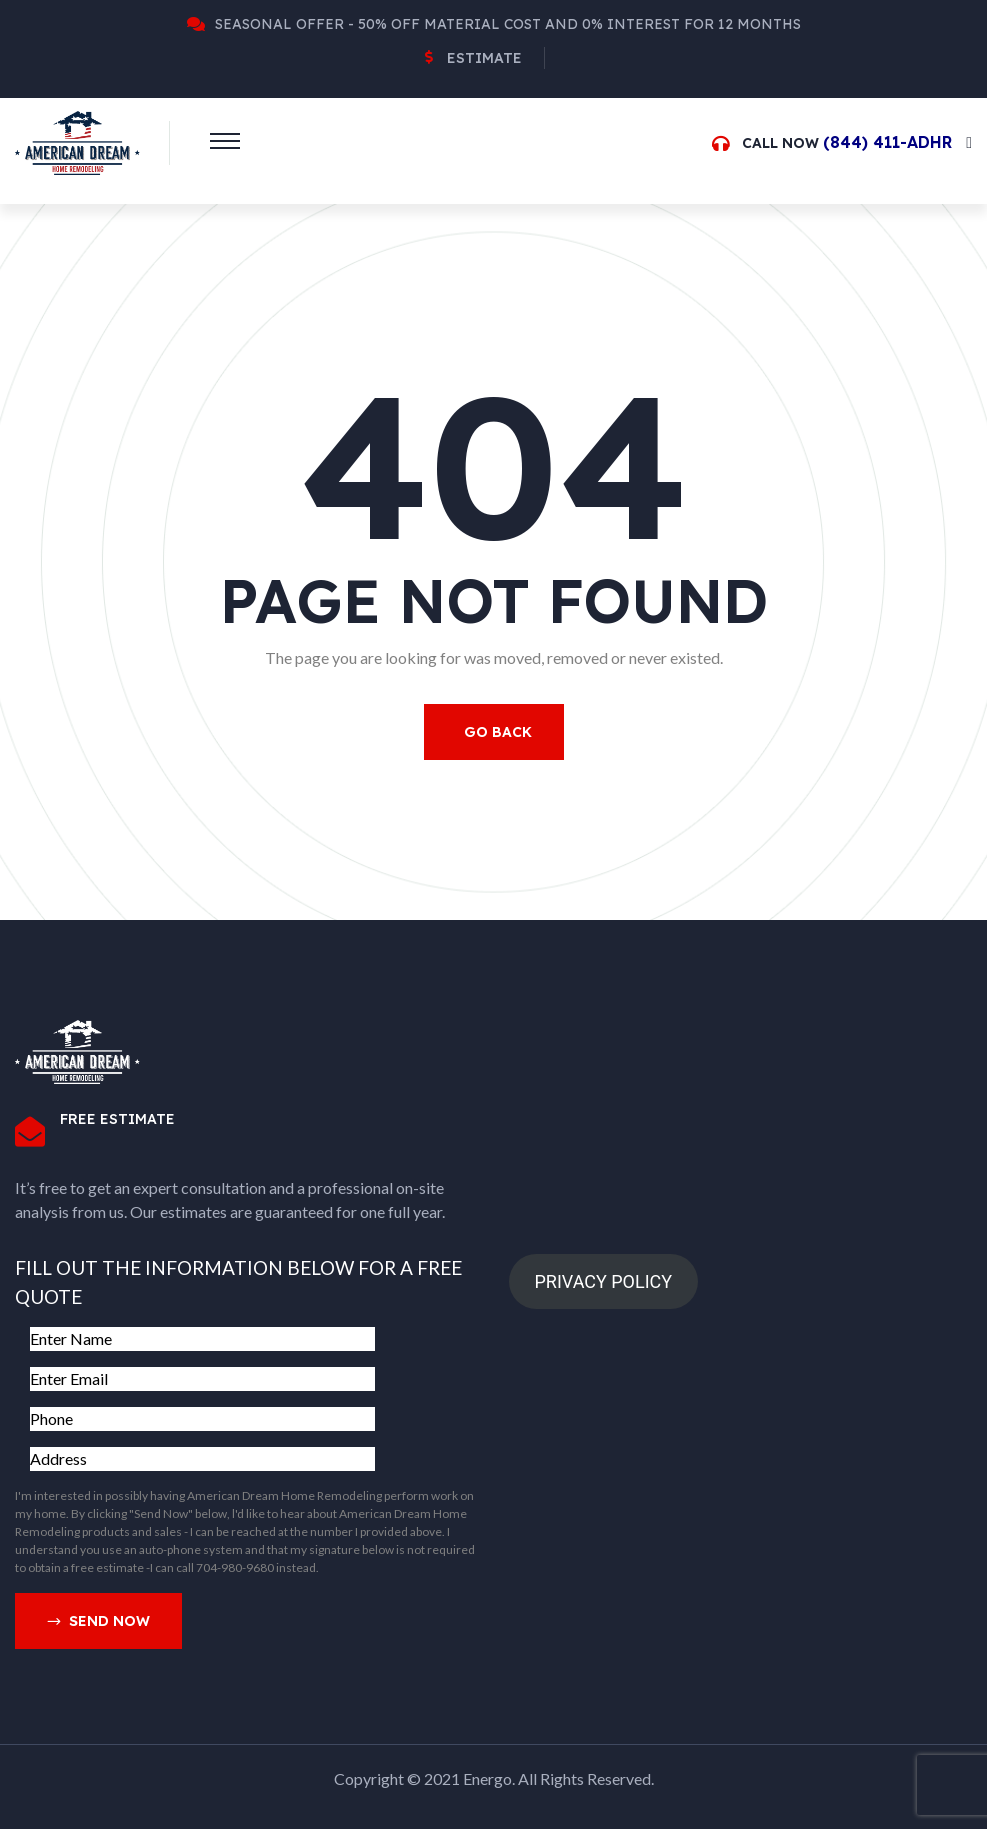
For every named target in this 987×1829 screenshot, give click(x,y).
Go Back (498, 732)
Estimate (484, 58)
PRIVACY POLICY (603, 1281)
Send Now (98, 1622)
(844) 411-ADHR (887, 142)
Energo (487, 1778)
